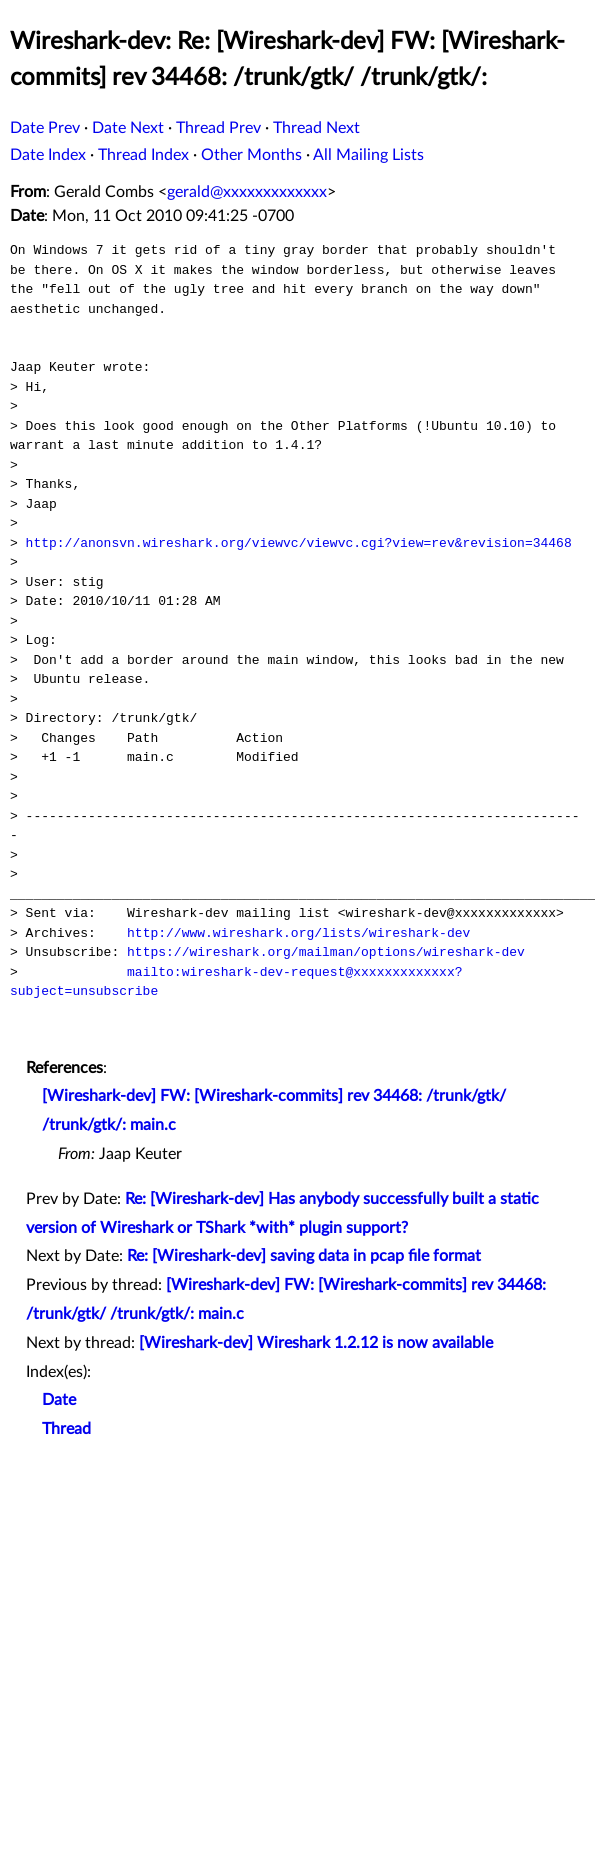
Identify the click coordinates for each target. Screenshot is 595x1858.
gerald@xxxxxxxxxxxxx (247, 192)
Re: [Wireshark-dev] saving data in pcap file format (304, 1256)
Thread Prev (218, 128)
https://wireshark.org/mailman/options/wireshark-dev (326, 952)
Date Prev (45, 128)
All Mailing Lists (368, 155)
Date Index (48, 155)
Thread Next (316, 128)
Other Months (251, 155)
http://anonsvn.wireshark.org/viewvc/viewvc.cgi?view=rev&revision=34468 (299, 543)
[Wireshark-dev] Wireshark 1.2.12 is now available (316, 1343)
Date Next (128, 128)
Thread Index (143, 155)
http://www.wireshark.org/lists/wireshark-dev (298, 933)
